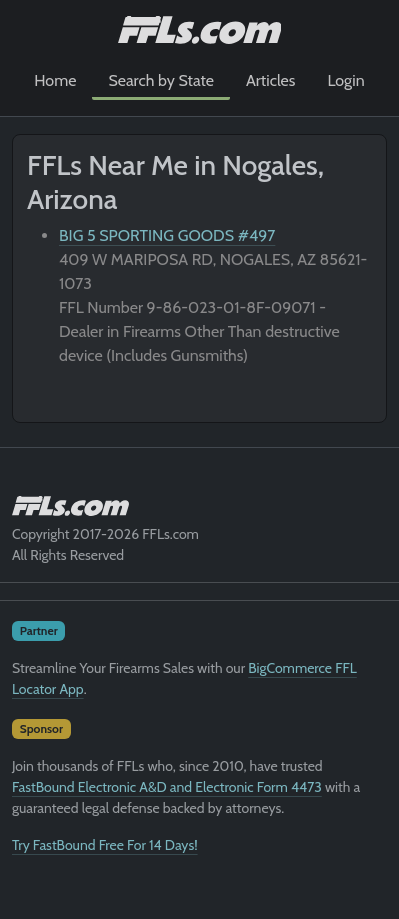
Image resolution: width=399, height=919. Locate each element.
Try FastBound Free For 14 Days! (105, 845)
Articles (270, 80)
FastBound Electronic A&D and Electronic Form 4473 (167, 787)
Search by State (161, 80)
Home (55, 80)
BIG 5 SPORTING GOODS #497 (167, 235)
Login (345, 80)
